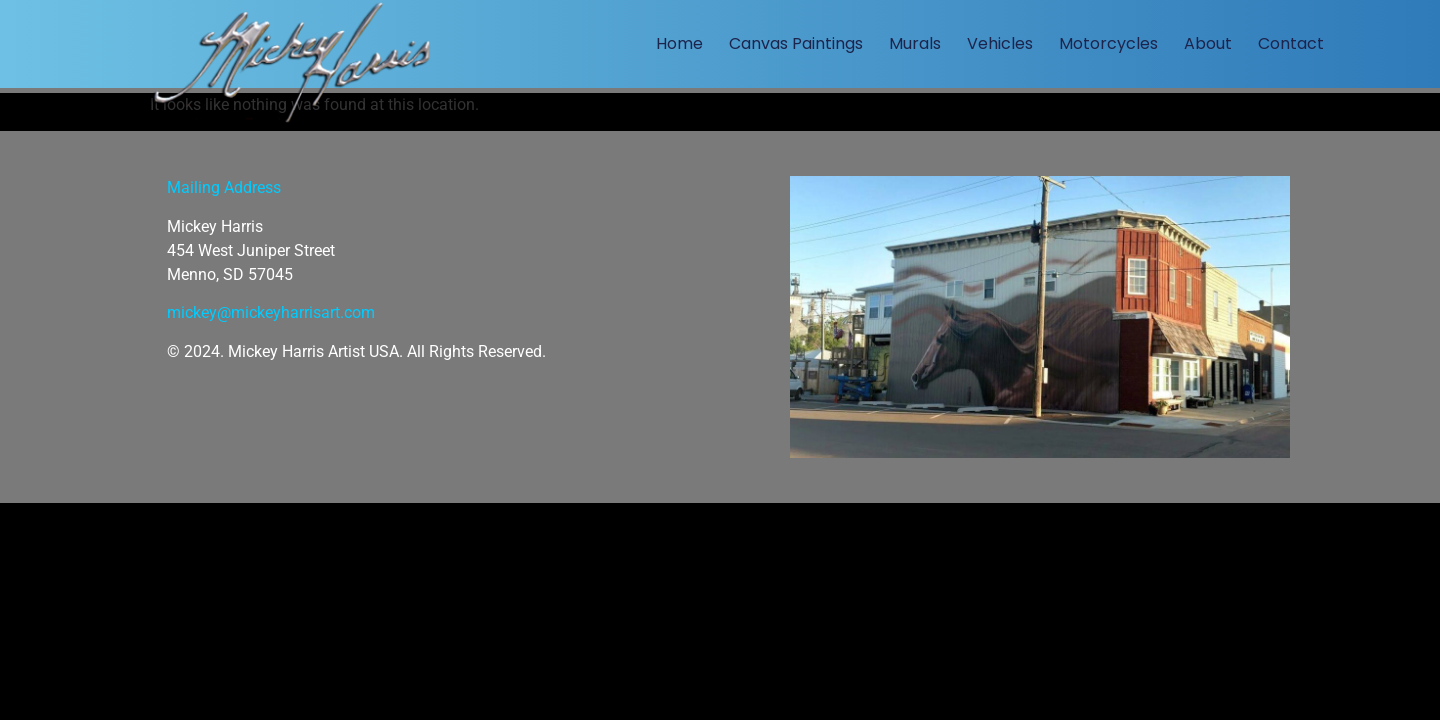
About (1208, 43)
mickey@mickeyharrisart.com (271, 312)
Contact (1291, 43)
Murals (915, 43)
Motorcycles (1108, 43)
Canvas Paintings (796, 43)
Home (679, 43)
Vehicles (1000, 43)
